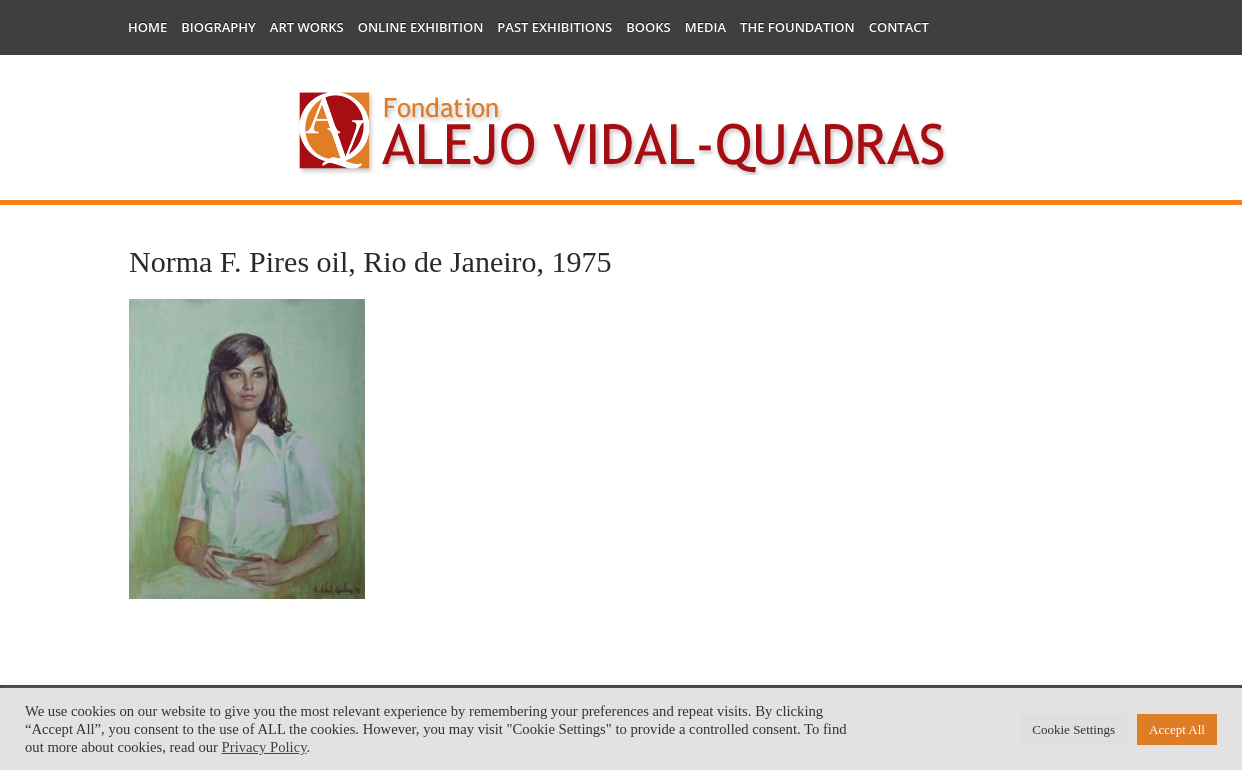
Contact (899, 27)
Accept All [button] (1177, 729)
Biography (218, 27)
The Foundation (797, 27)
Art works (307, 27)
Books (648, 27)
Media (705, 27)
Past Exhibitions (554, 27)
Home (147, 27)
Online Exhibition (421, 27)
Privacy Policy (264, 747)
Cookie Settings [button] (1073, 729)
